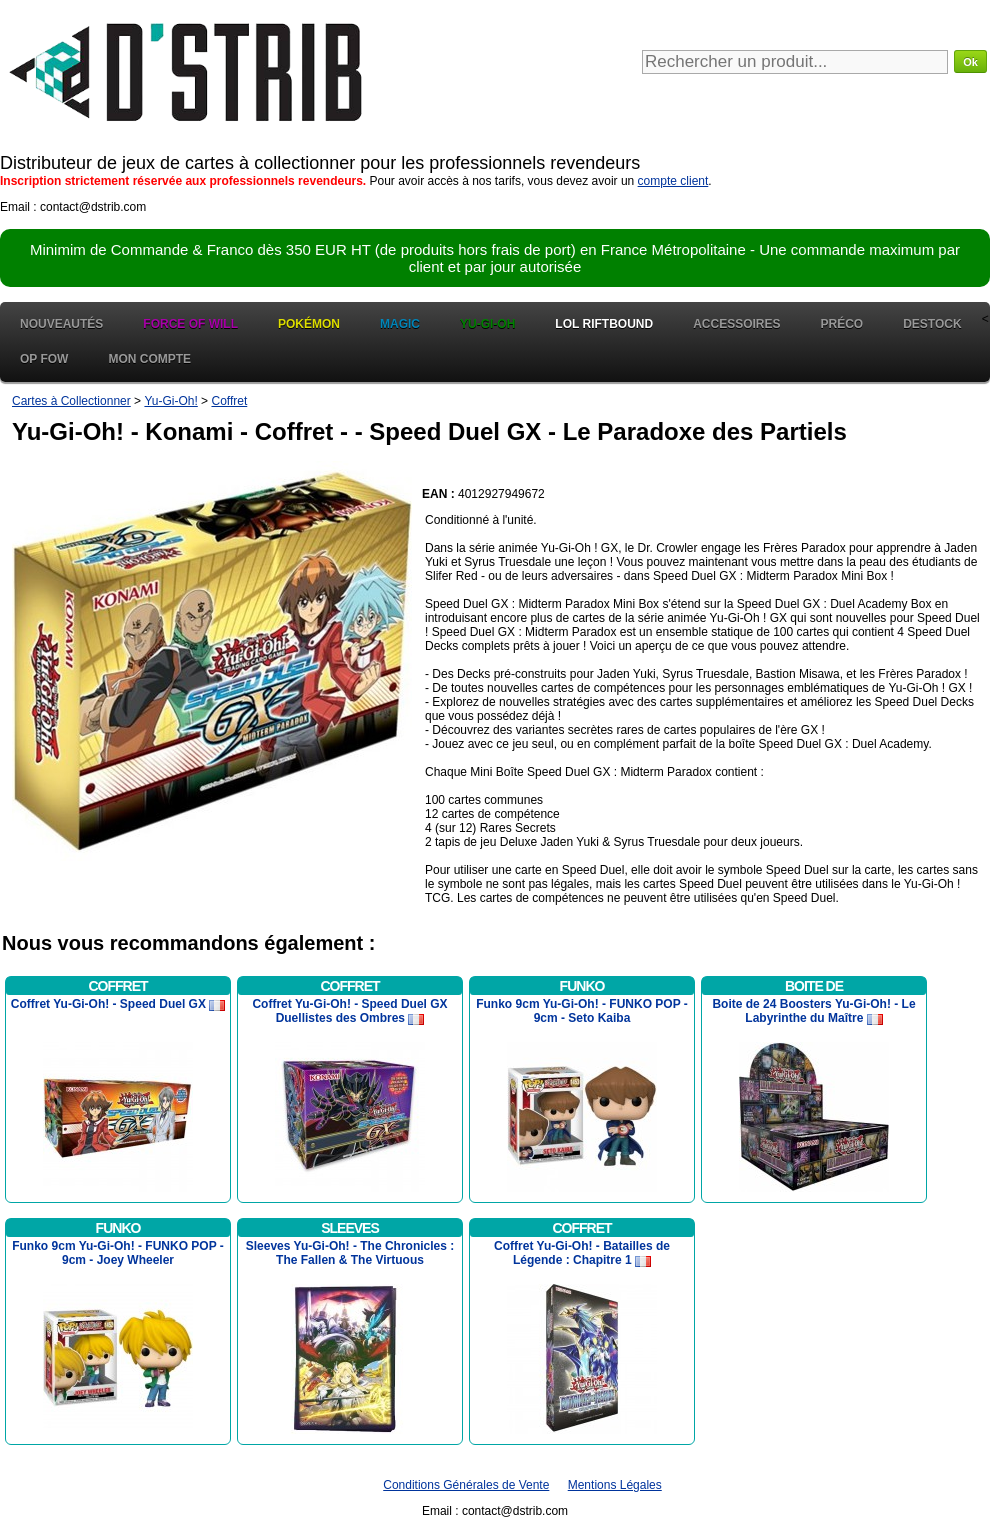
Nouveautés (61, 324)
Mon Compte (149, 359)
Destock (932, 324)
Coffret (229, 401)
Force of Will (190, 324)
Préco (842, 324)
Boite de (814, 986)
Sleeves (350, 1228)
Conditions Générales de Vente (466, 1485)
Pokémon (309, 324)
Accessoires (736, 324)
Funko (582, 986)
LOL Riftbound (604, 324)
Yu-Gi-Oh (487, 324)
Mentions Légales (615, 1485)
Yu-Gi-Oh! (170, 401)
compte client (673, 181)
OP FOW (44, 359)
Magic (400, 324)
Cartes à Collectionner (71, 401)
